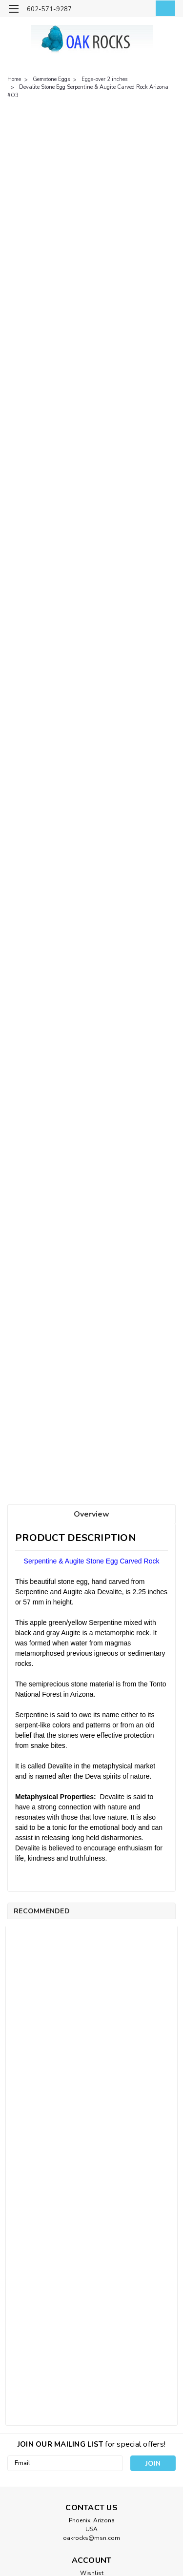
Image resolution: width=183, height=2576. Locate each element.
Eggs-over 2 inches (104, 79)
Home (14, 79)
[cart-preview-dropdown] (163, 8)
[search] (123, 10)
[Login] (143, 10)
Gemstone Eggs (51, 79)
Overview (91, 1514)
